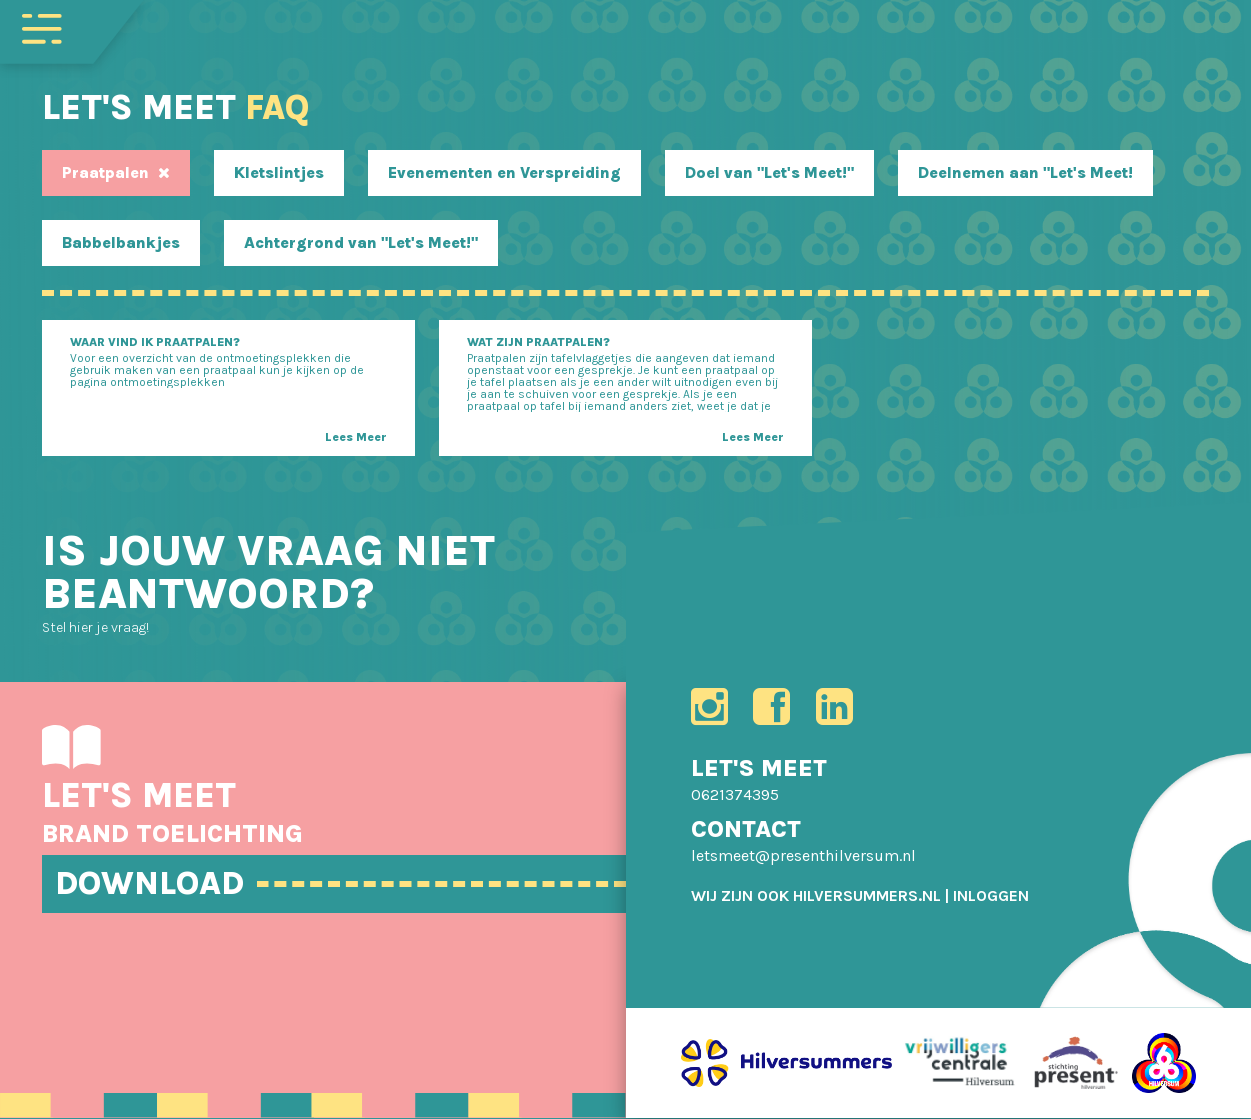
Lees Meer (356, 437)
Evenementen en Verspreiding (504, 172)
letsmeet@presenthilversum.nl (803, 856)
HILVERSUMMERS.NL (867, 896)
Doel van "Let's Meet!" (769, 172)
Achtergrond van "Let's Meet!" (361, 242)
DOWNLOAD (154, 883)
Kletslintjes (279, 172)
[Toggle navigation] (42, 27)
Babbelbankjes (121, 242)
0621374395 (735, 795)
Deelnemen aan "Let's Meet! (1025, 172)
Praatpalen (116, 172)
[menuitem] (991, 896)
